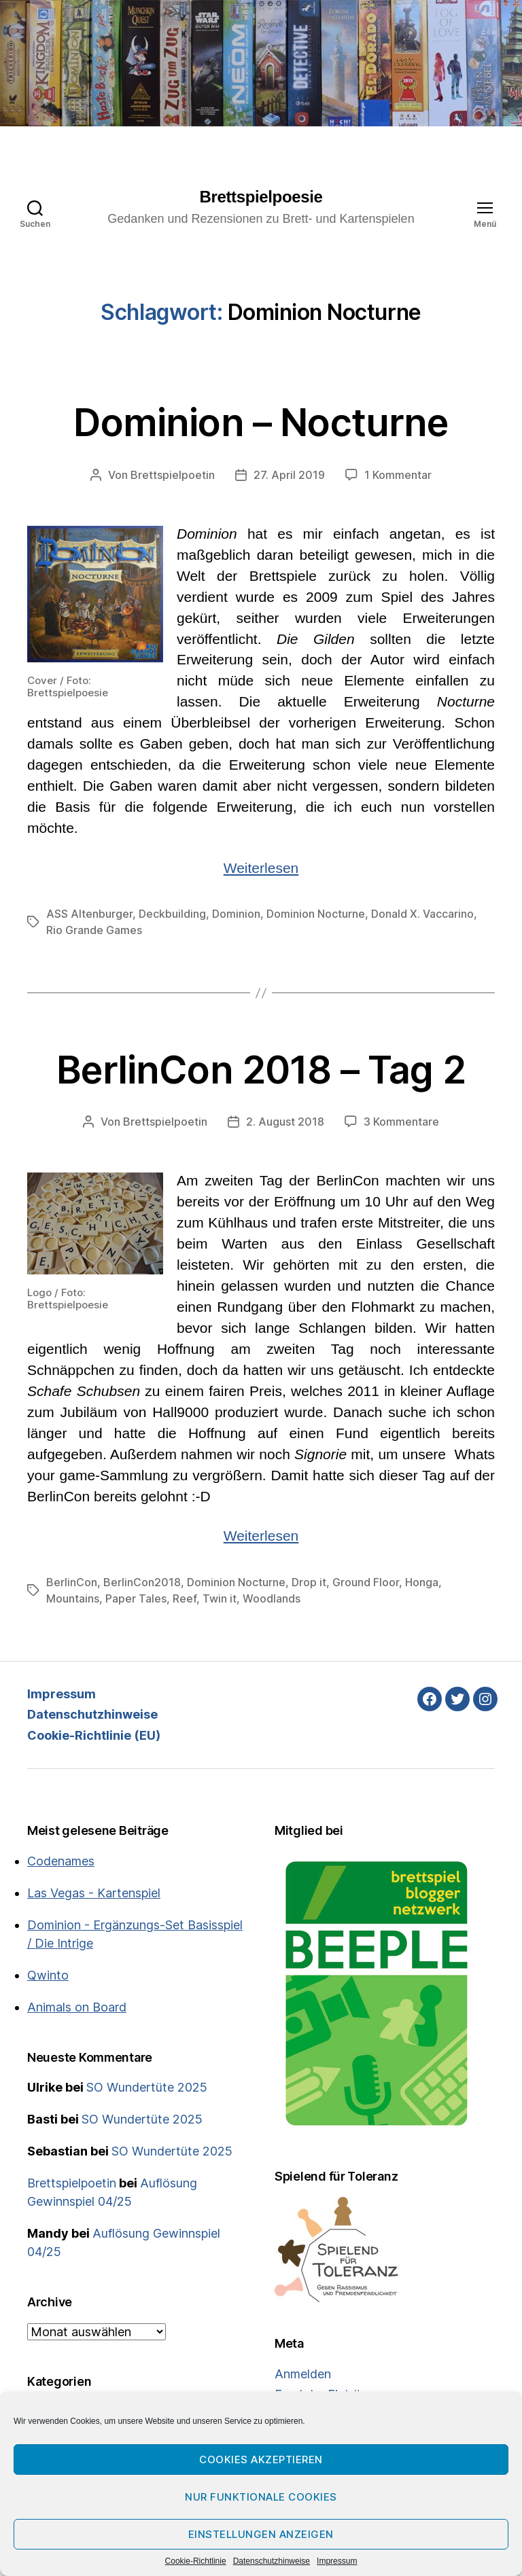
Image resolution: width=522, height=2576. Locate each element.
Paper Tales (136, 1598)
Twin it (220, 1598)
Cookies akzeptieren (261, 2459)
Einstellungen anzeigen (261, 2534)
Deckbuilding (172, 913)
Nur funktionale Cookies (261, 2496)
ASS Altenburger (89, 913)
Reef (184, 1598)
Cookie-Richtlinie (195, 2561)
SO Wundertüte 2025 (146, 2087)
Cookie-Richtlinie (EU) (93, 1735)
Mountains (72, 1598)
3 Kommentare (401, 1121)
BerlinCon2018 (142, 1582)
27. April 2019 (289, 475)
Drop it (309, 1582)
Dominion (236, 913)
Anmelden (303, 2374)
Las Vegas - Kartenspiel (93, 1893)
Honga (421, 1582)
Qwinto (48, 1975)
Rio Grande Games (94, 930)
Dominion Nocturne (315, 913)
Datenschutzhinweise (271, 2561)
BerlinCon (71, 1582)
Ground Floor (365, 1582)
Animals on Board (76, 2007)
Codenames (60, 1861)
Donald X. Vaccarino (422, 913)
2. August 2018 (285, 1121)
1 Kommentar (398, 475)
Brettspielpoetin (172, 475)
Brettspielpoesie (261, 197)
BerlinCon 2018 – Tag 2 (261, 1070)
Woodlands (271, 1598)
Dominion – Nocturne (260, 422)
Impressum (337, 2561)
